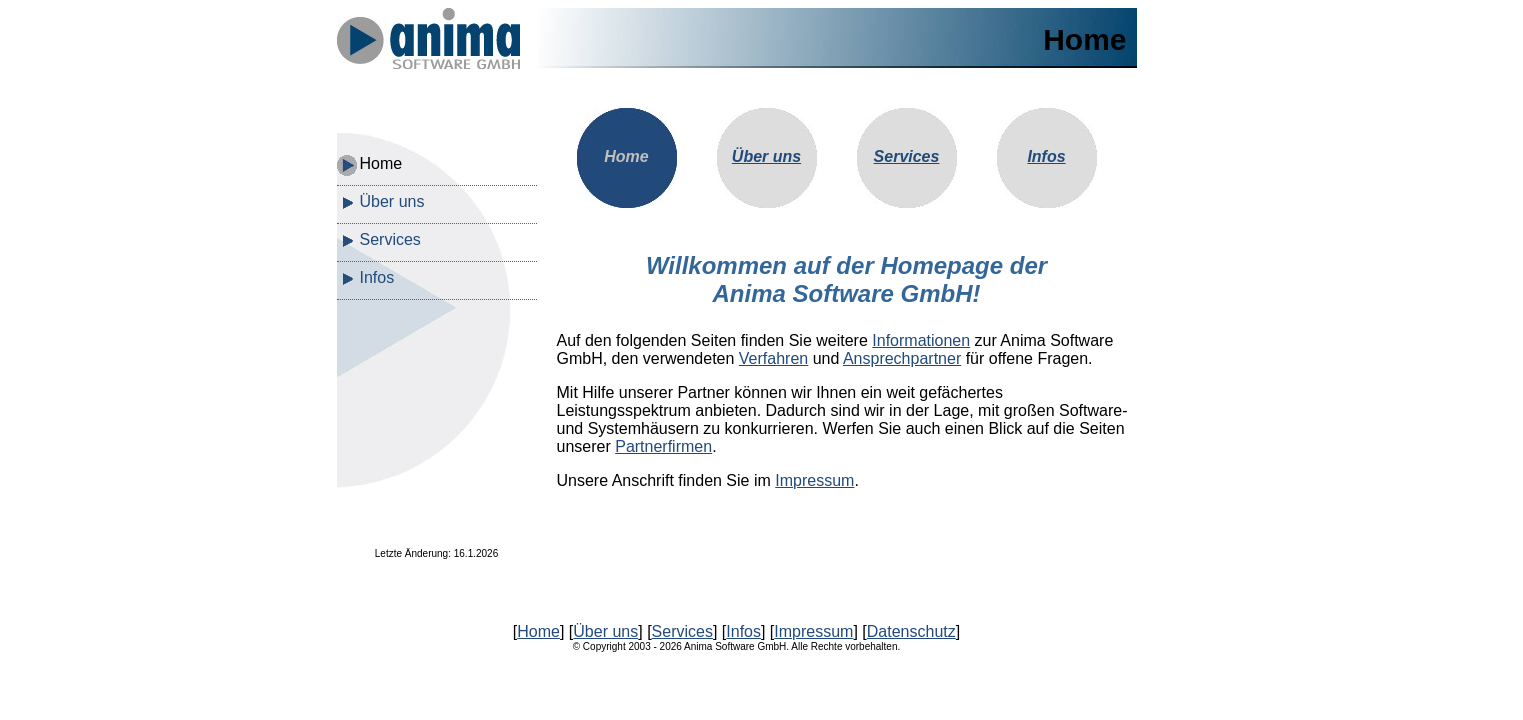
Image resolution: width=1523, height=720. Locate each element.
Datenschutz (911, 631)
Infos (377, 277)
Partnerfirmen (663, 446)
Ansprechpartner (902, 358)
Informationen (921, 340)
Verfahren (773, 358)
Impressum (814, 480)
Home (381, 163)
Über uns (392, 201)
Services (390, 239)
